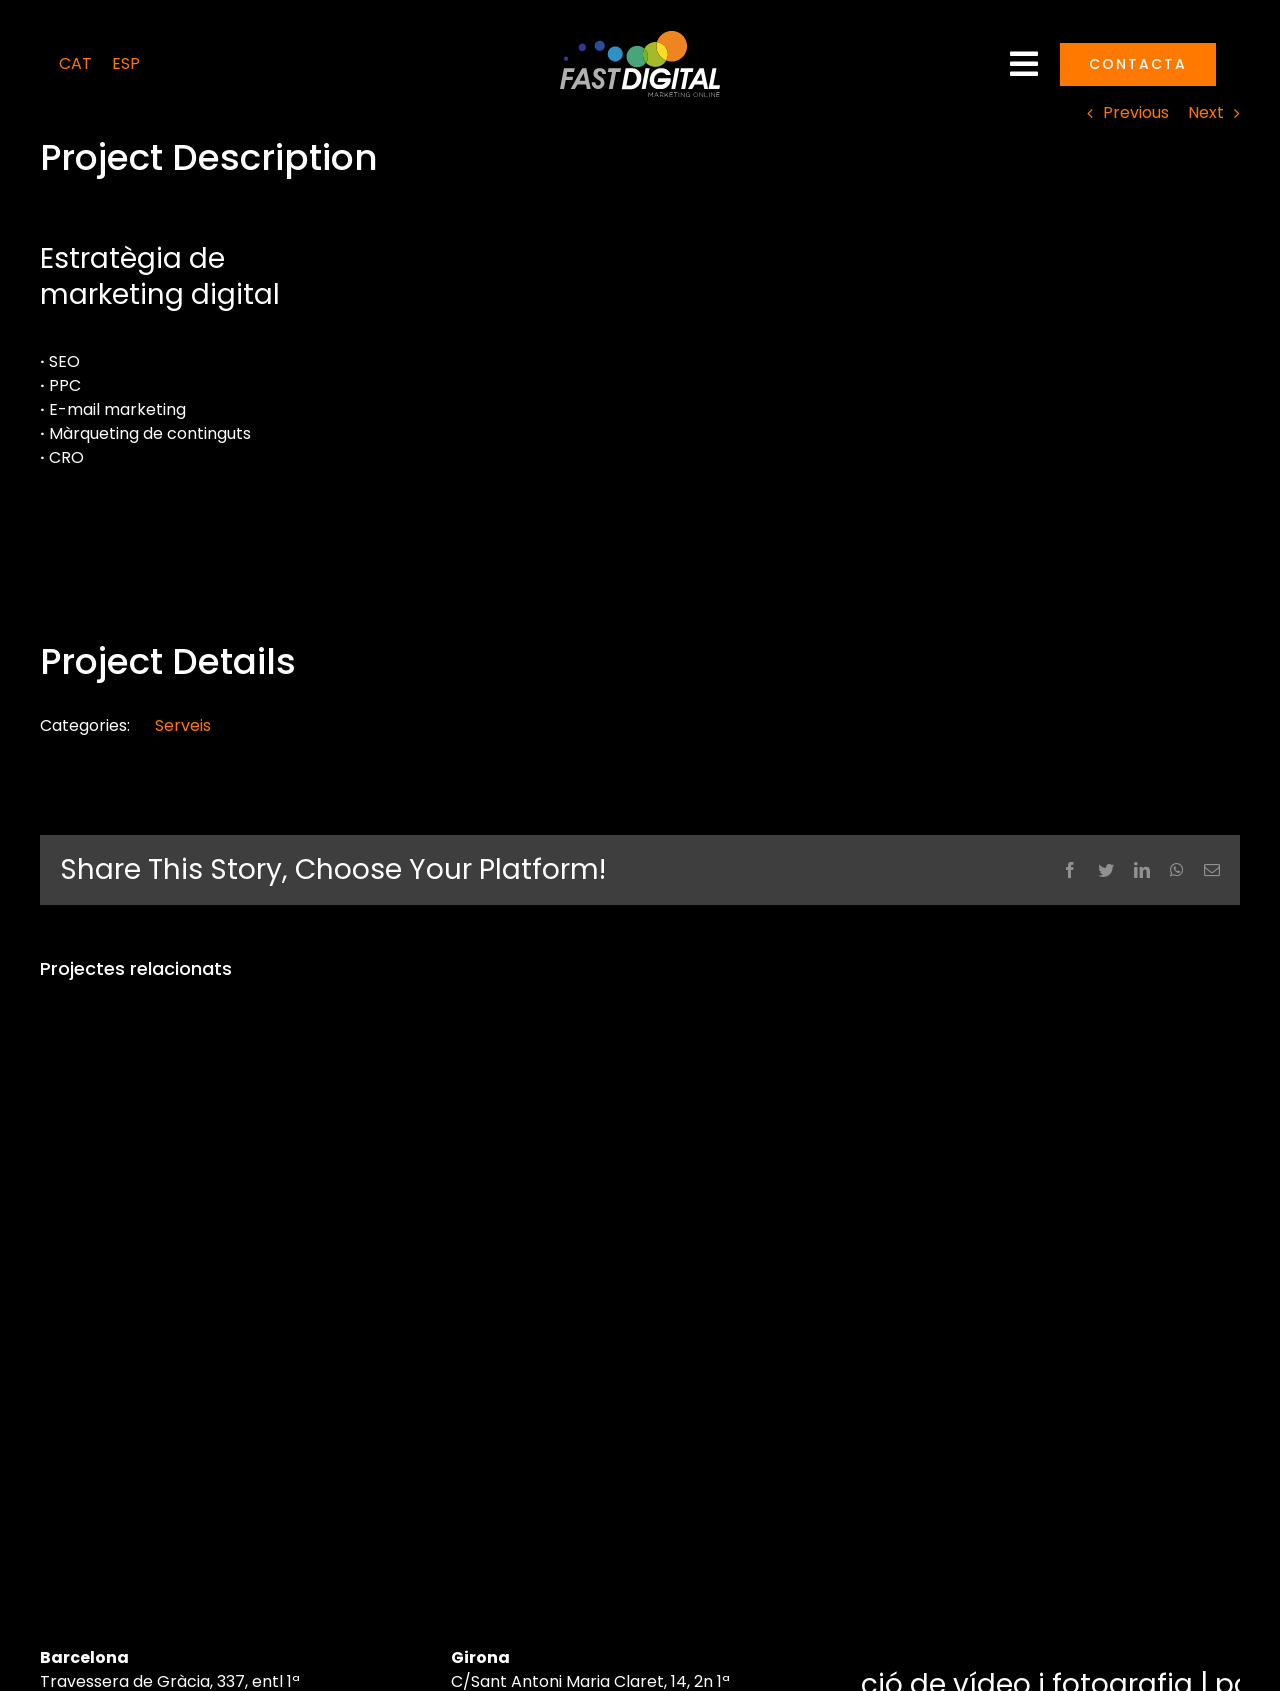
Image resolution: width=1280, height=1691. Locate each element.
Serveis (183, 725)
